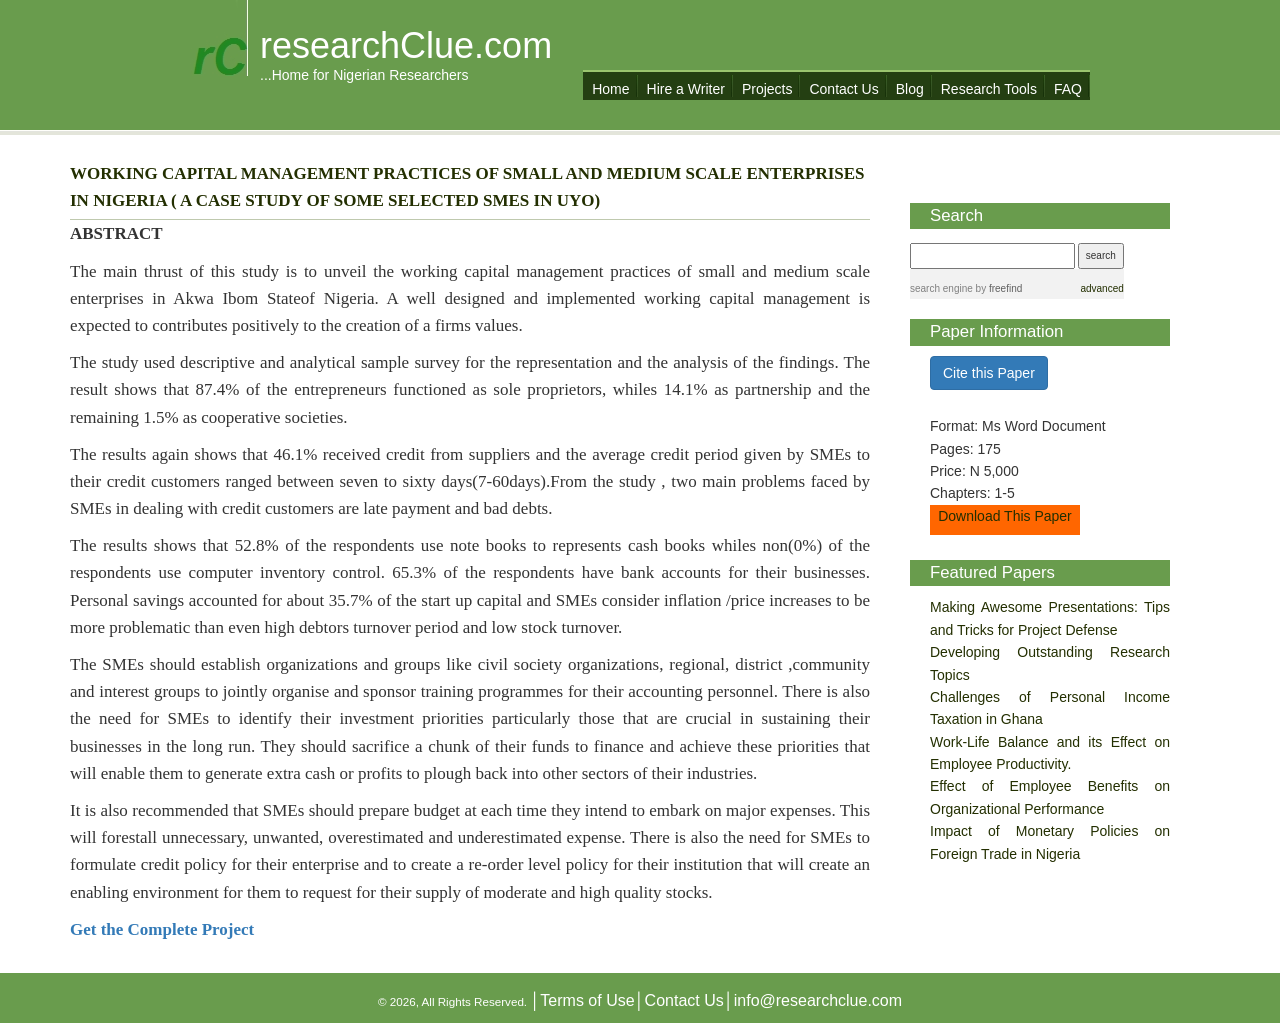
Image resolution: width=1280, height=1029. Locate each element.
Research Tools (989, 89)
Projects (767, 89)
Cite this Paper (989, 373)
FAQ (1068, 89)
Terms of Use (587, 1000)
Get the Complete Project (162, 929)
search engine (941, 288)
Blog (910, 89)
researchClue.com (406, 45)
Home (610, 89)
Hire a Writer (686, 89)
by (997, 288)
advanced (1101, 288)
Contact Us (843, 89)
